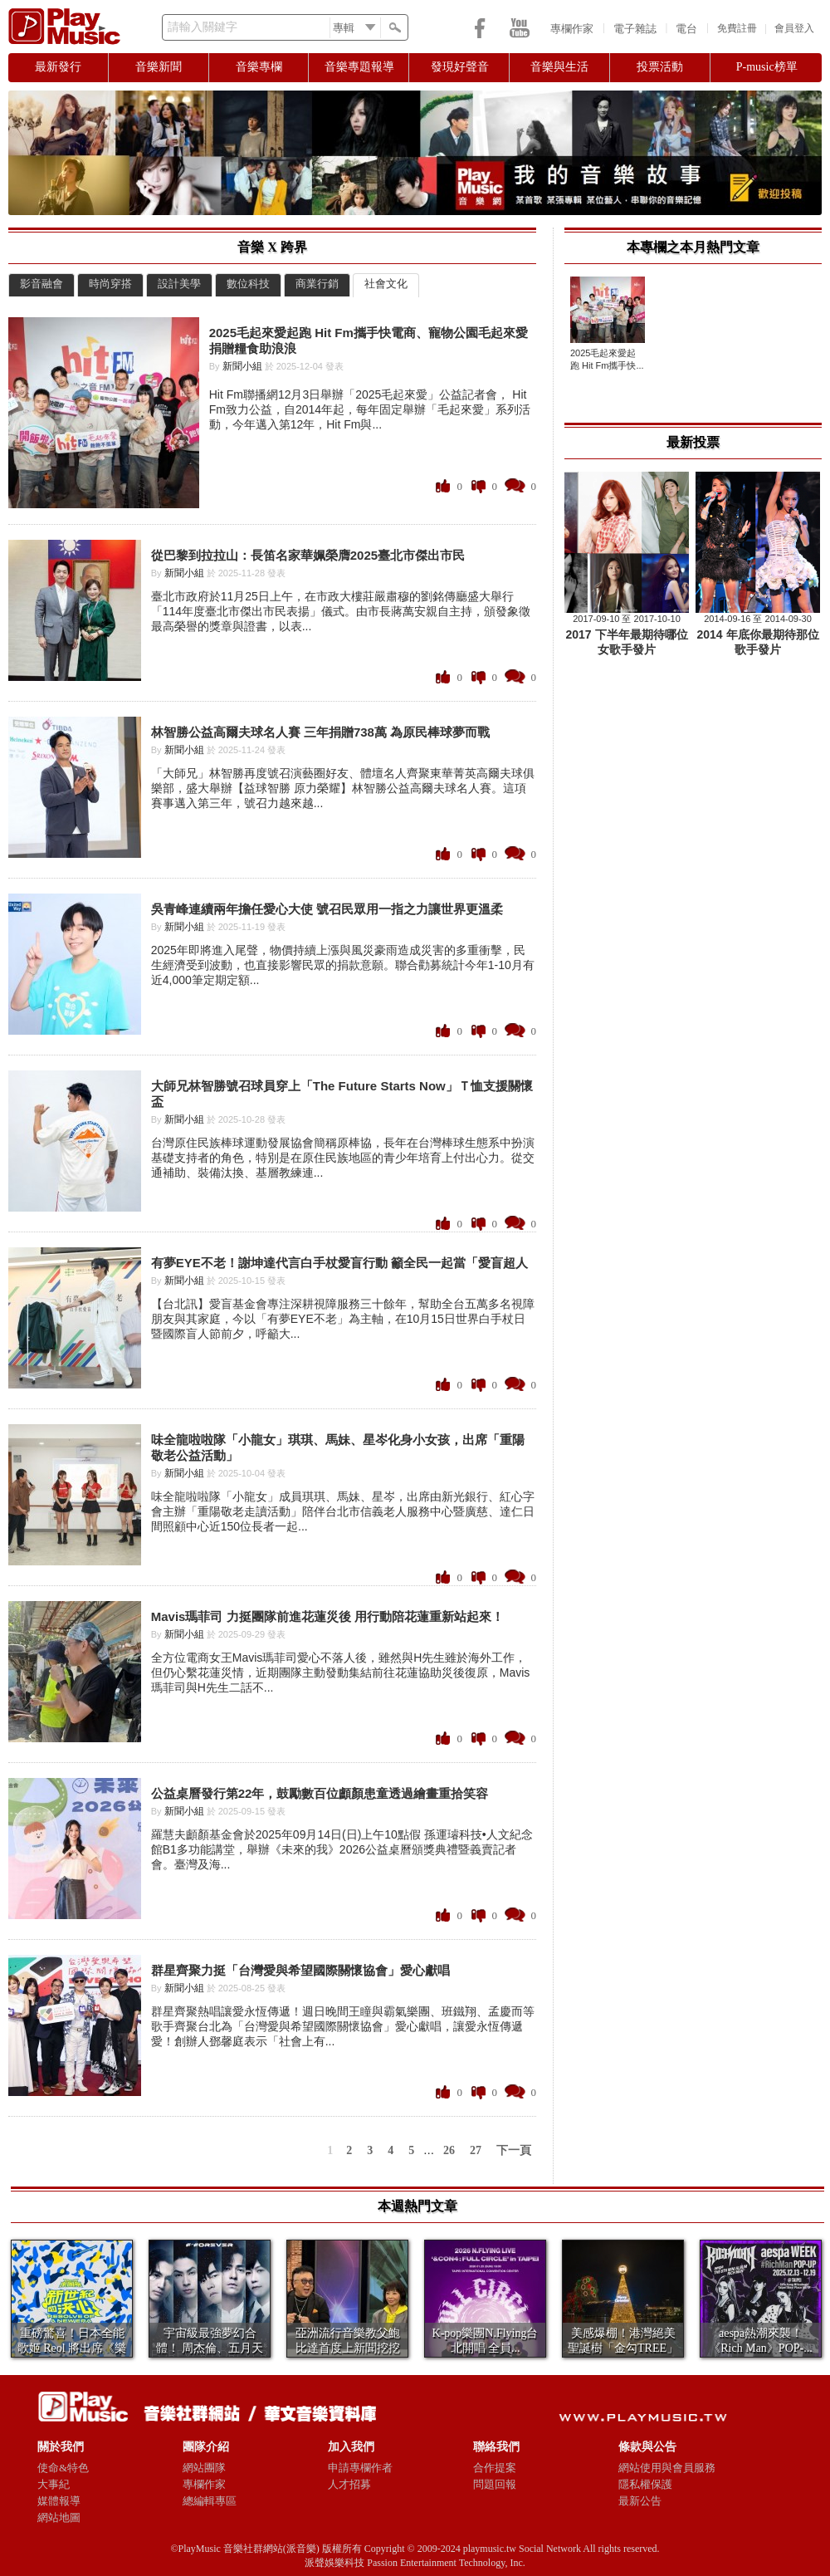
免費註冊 (737, 28)
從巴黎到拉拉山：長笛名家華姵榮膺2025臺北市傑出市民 (308, 555)
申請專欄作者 (360, 2467)
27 (475, 2150)
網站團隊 (204, 2467)
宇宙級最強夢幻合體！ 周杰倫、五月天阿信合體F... (210, 2348)
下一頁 (513, 2150)
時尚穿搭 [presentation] (110, 283)
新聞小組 (242, 366)
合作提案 (494, 2467)
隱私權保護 (645, 2484)
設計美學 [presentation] (179, 283)
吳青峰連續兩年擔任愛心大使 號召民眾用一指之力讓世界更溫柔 (327, 909)
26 (449, 2150)
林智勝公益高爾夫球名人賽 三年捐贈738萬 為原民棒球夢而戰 (320, 732)
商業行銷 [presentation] (317, 283)
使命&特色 (63, 2467)
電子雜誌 (635, 28)
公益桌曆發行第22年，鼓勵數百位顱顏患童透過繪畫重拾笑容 (320, 1793)
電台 (686, 28)
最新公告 (640, 2501)
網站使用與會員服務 (666, 2467)
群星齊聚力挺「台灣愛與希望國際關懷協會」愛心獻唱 (300, 1970)
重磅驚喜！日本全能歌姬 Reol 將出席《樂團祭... (71, 2348)
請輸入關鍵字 (202, 27)
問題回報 (494, 2484)
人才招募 (349, 2484)
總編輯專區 (210, 2501)
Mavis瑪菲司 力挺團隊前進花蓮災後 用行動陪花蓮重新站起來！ (327, 1616)
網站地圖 (59, 2517)
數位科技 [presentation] (248, 283)
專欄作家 (571, 28)
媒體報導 (59, 2501)
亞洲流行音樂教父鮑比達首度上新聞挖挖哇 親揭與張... (347, 2348)
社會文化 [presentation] (386, 283)
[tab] (41, 284)
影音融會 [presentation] (41, 283)
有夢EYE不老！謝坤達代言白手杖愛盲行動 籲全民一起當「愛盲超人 (339, 1263)
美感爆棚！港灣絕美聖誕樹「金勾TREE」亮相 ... (623, 2348)
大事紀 (53, 2484)
